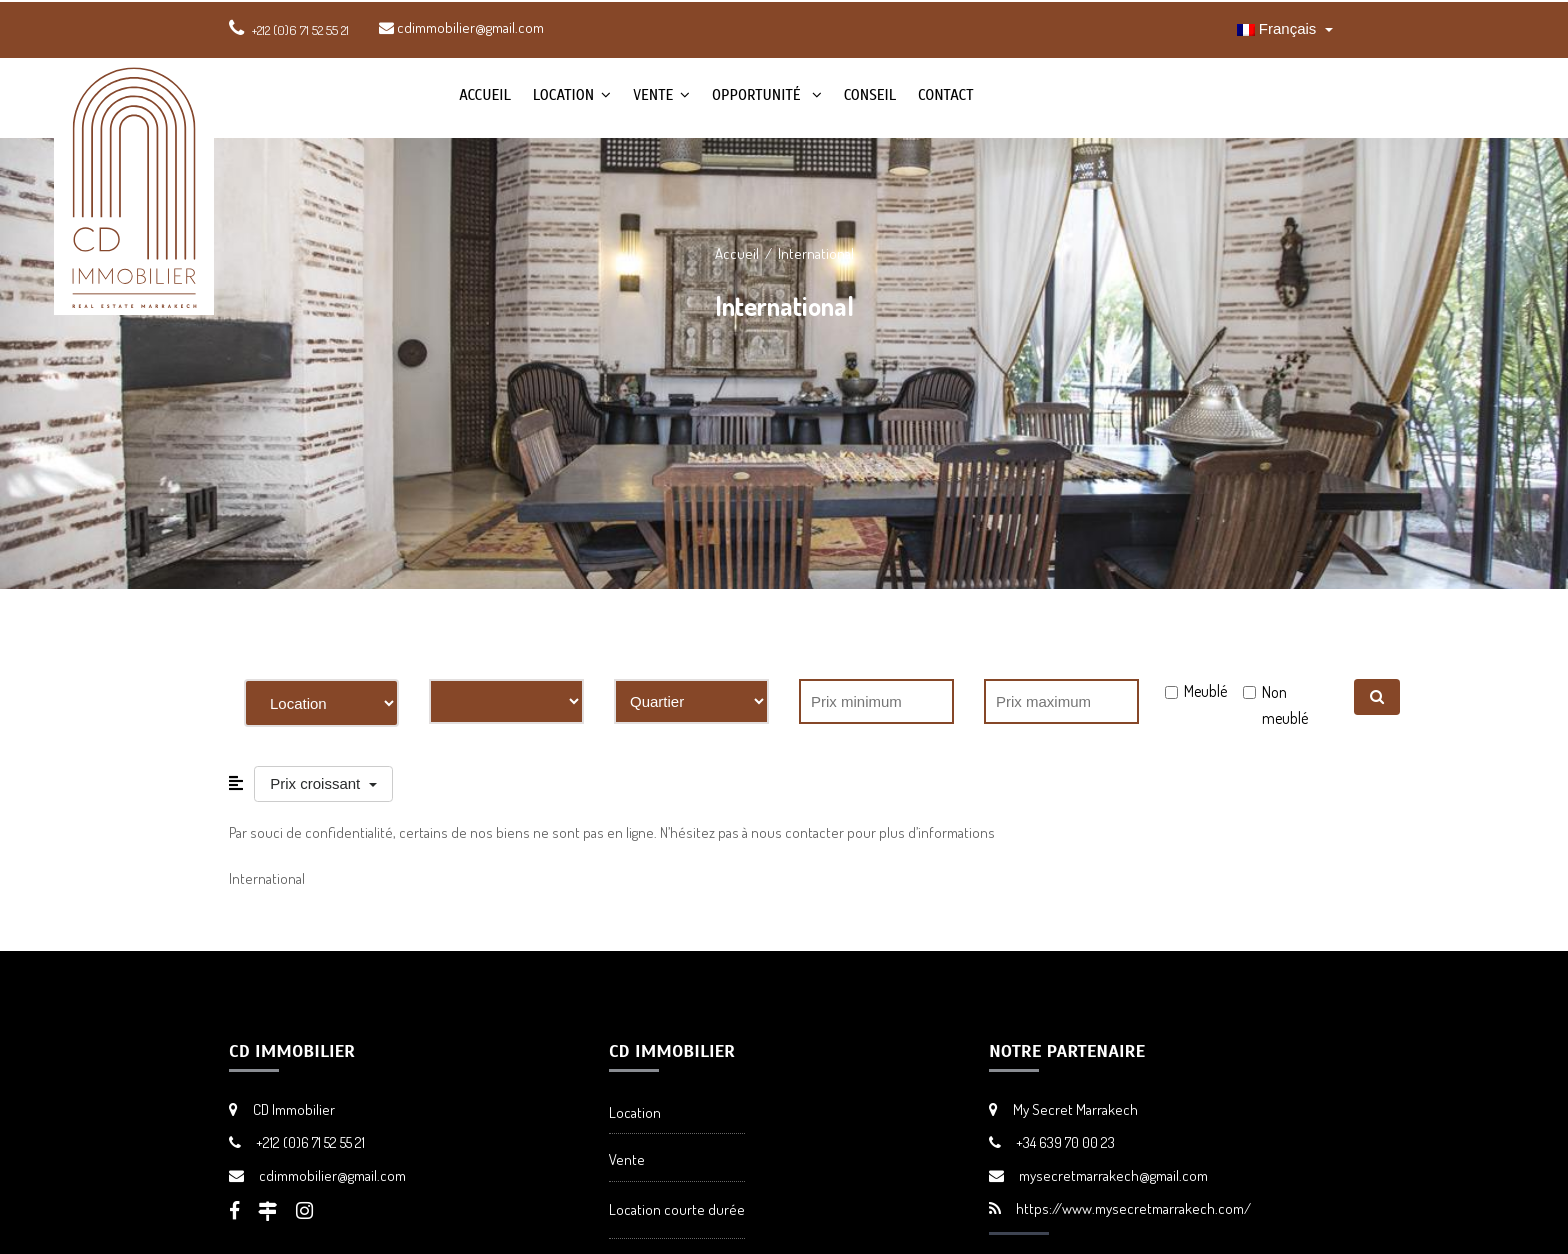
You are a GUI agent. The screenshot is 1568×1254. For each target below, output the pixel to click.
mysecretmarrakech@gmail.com (1113, 1175)
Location (563, 95)
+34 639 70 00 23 (1065, 1142)
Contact (945, 95)
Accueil (485, 95)
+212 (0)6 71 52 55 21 (310, 1142)
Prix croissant (317, 783)
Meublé (1205, 691)
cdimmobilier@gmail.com (461, 27)
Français (1279, 28)
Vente (653, 95)
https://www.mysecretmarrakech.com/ (1133, 1208)
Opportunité (758, 95)
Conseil (870, 95)
